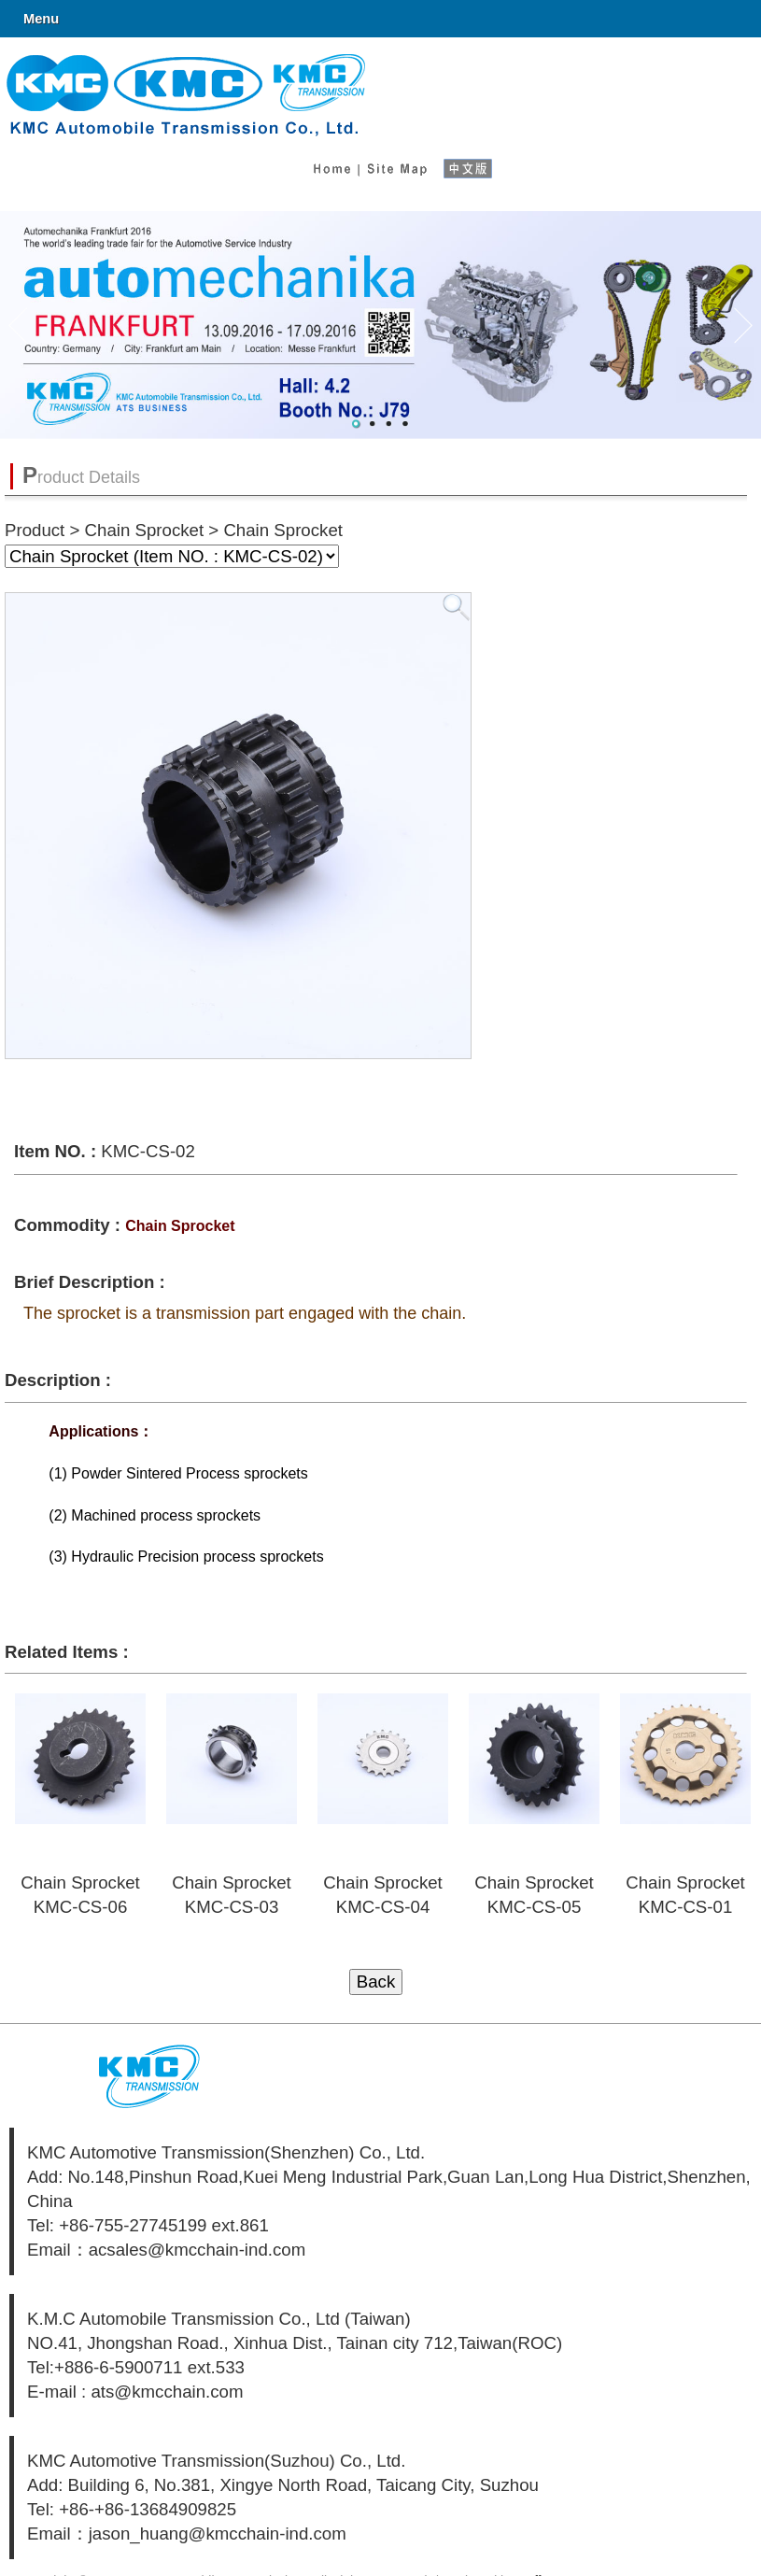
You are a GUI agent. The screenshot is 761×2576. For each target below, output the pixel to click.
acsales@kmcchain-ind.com (197, 2249)
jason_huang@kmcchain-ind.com (217, 2533)
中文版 (475, 164)
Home (330, 164)
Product (34, 530)
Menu (41, 18)
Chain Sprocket (144, 530)
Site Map (396, 164)
